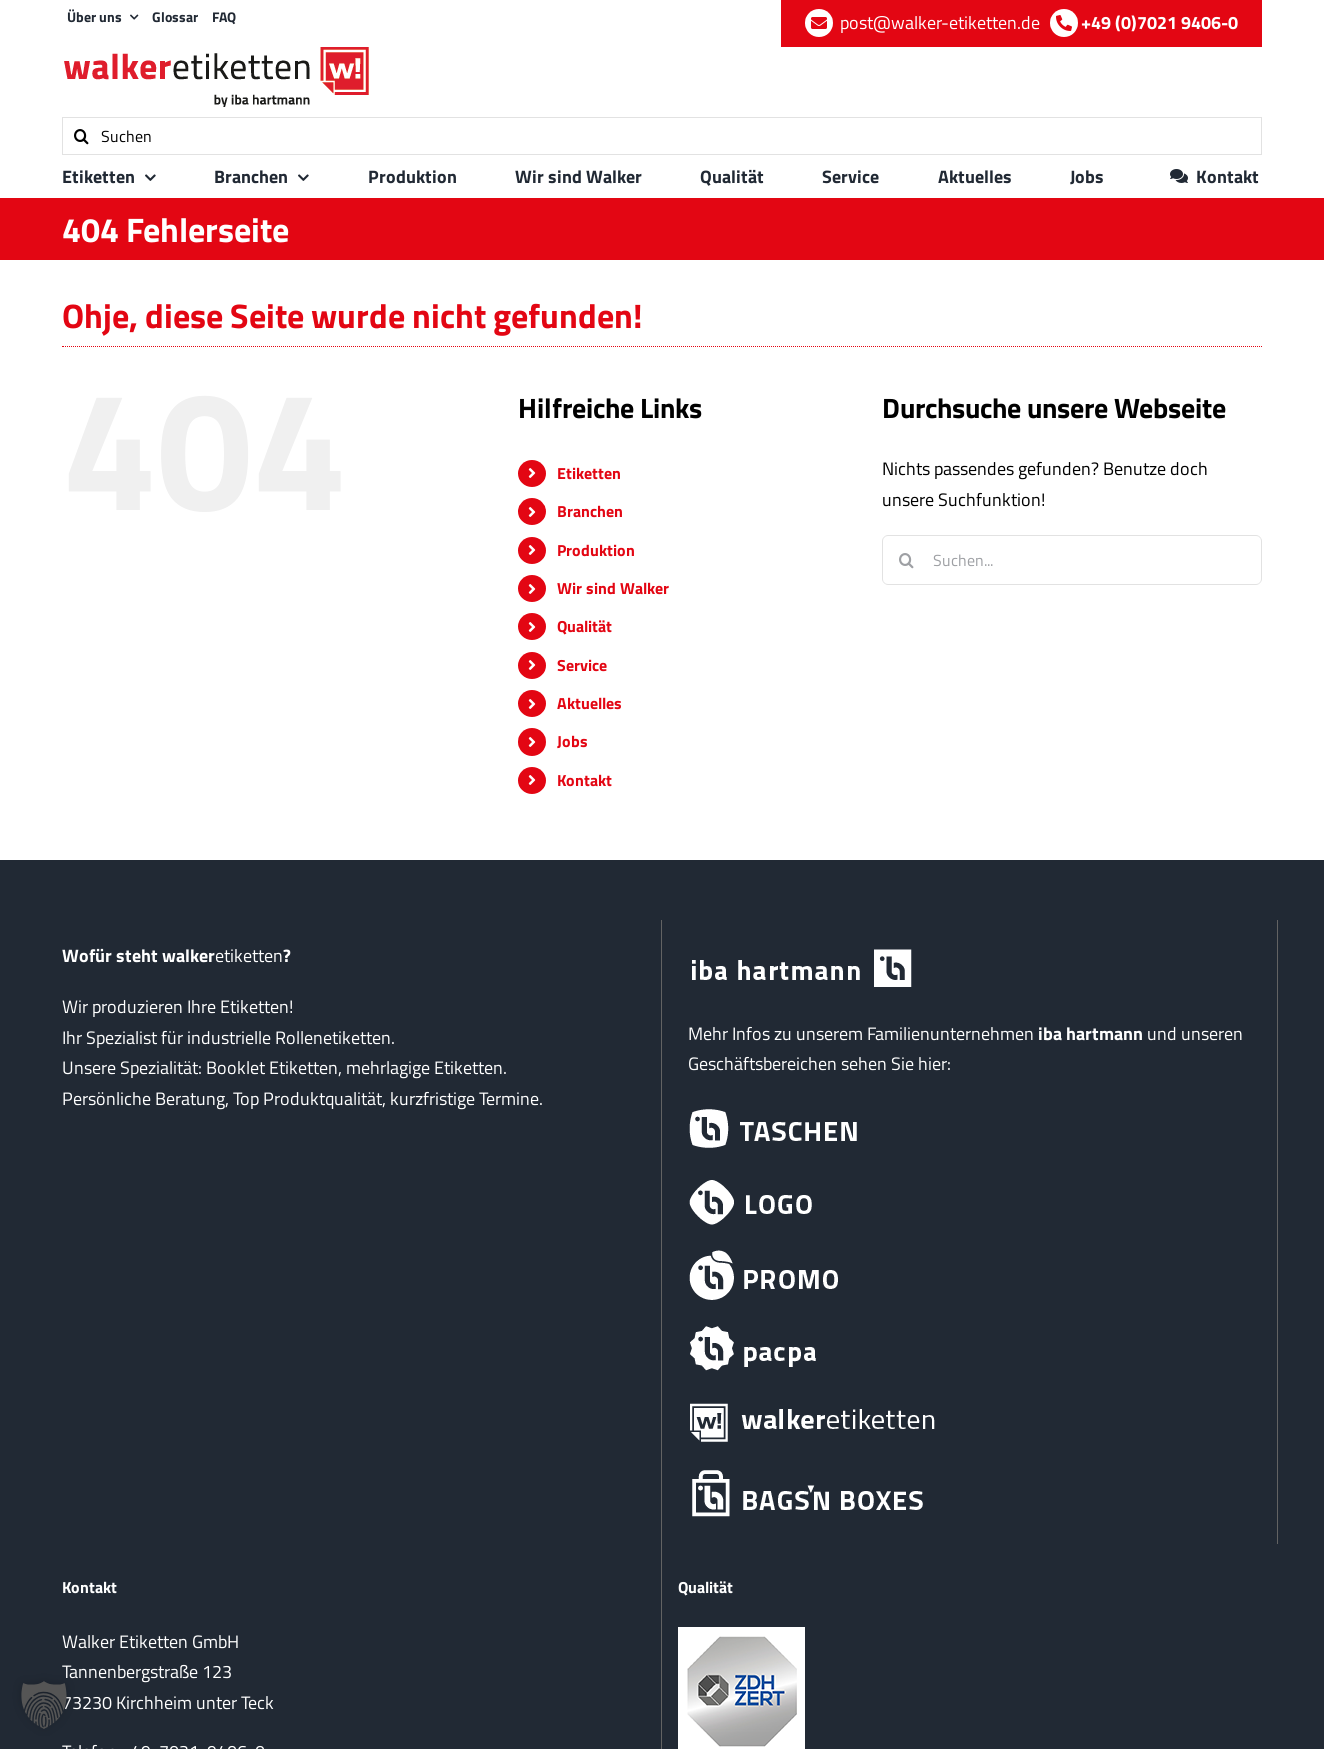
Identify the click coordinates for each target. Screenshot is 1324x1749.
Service (582, 665)
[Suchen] (662, 136)
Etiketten (589, 473)
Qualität (584, 626)
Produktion (596, 550)
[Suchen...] (1072, 560)
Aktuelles (589, 703)
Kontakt (584, 780)
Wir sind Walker (613, 588)
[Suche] (81, 136)
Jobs (572, 741)
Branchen (590, 511)
